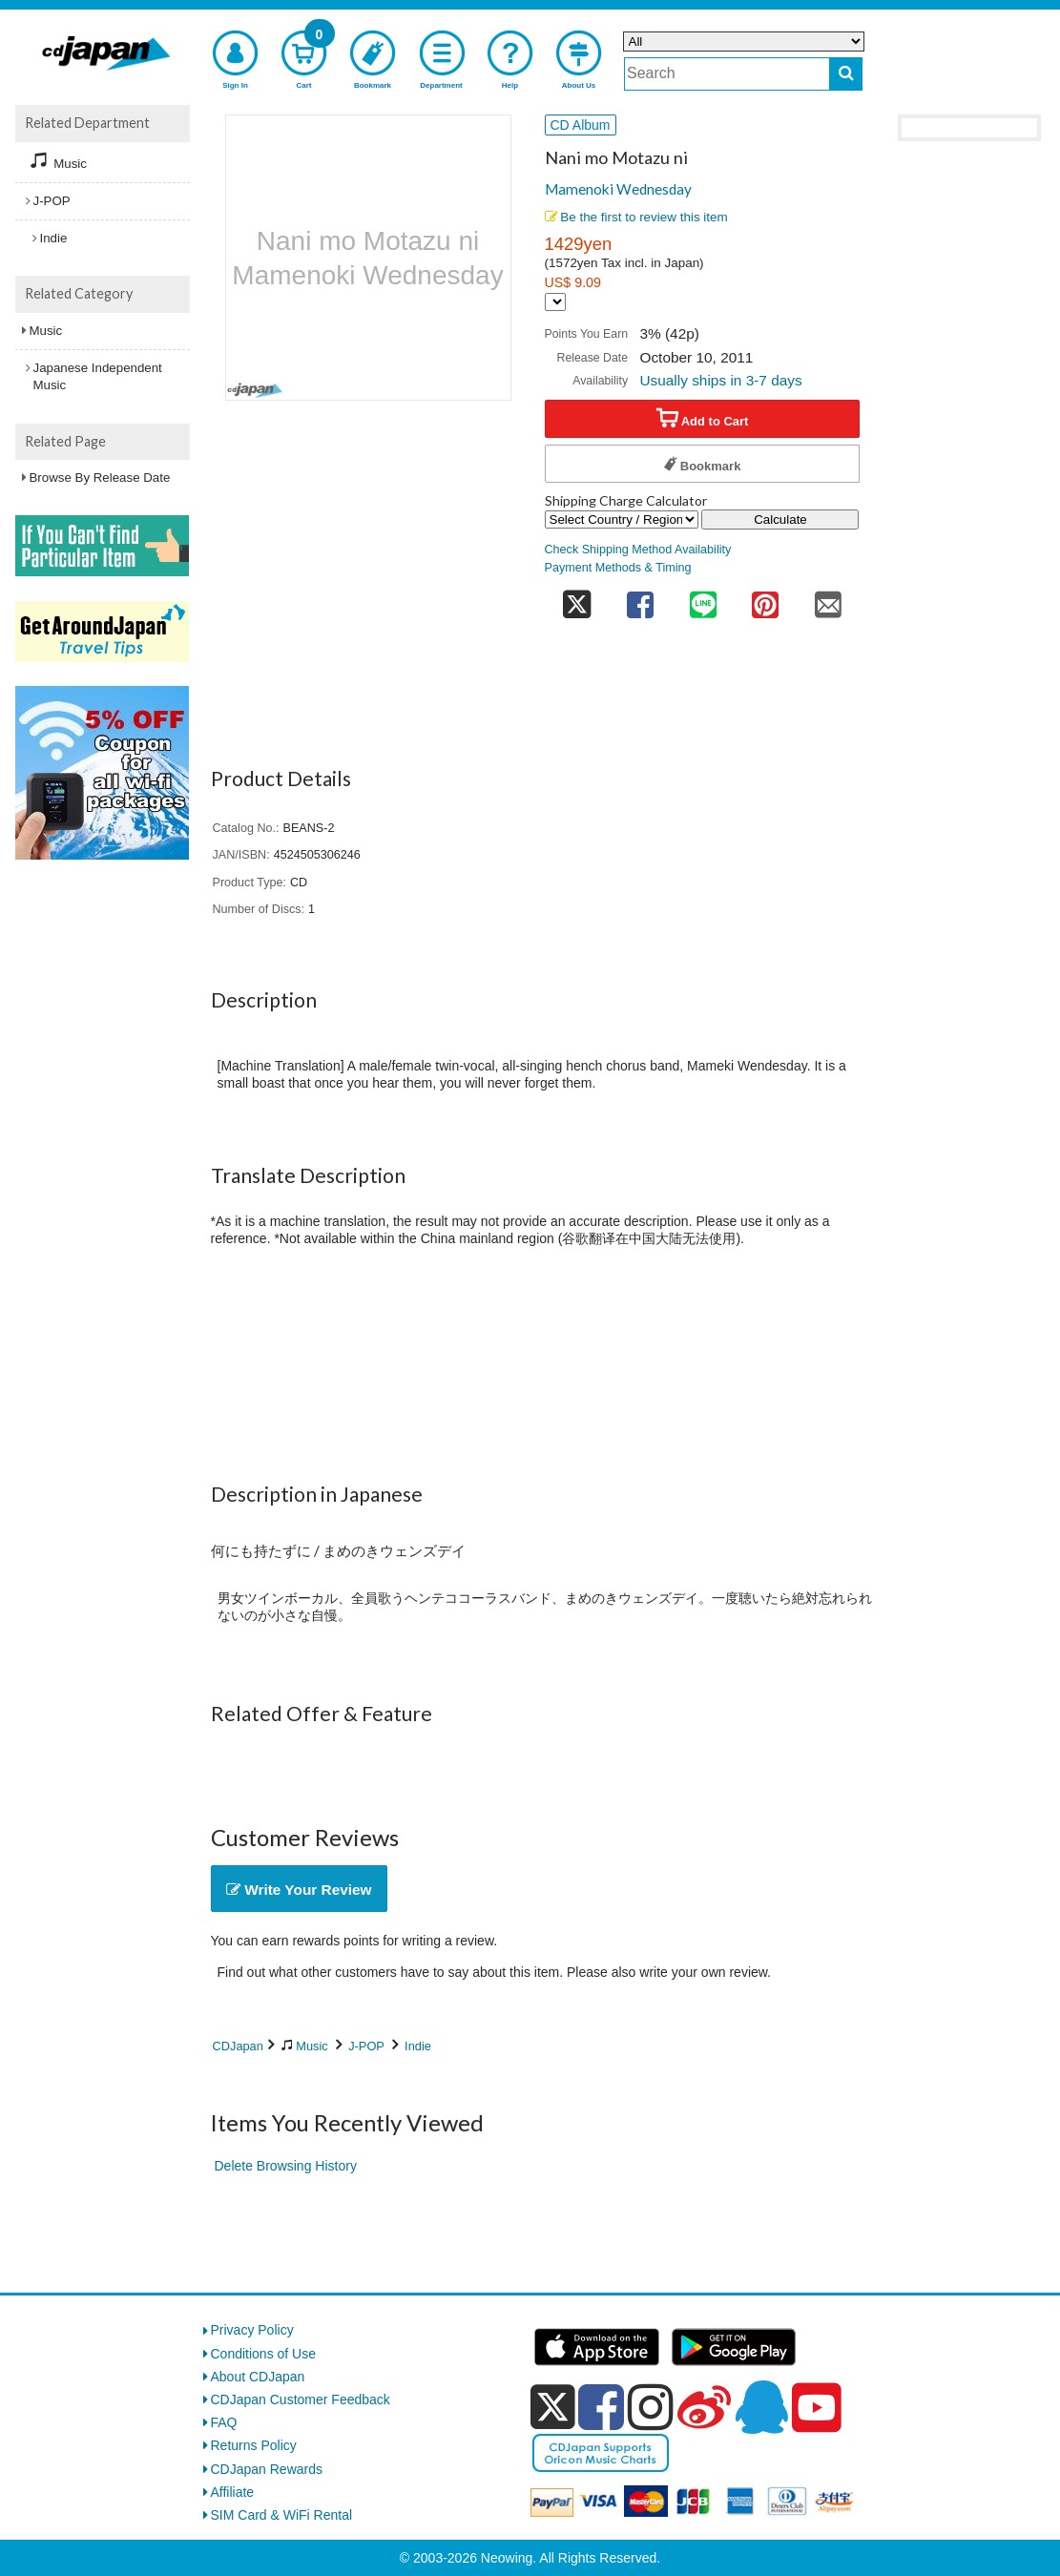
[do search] (846, 74)
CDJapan (238, 2046)
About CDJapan (258, 2376)
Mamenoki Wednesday (618, 188)
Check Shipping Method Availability (638, 549)
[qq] (761, 2407)
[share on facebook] (640, 598)
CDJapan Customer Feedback (300, 2399)
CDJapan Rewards (267, 2469)
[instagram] (651, 2407)
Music (311, 2046)
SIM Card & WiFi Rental (282, 2515)
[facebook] (601, 2407)
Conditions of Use (264, 2353)
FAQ (224, 2422)
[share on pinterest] (765, 598)
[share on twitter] (577, 598)
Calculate (780, 519)
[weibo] (704, 2407)
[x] (552, 2407)
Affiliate (233, 2492)
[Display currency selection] (555, 302)
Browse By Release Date (100, 477)
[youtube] (817, 2408)
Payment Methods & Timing (618, 567)
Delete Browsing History (286, 2165)
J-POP (366, 2046)
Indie (418, 2046)
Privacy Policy (252, 2329)
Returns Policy (254, 2445)
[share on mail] (828, 598)
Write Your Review (299, 1889)
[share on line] (703, 598)
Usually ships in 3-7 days (720, 380)
